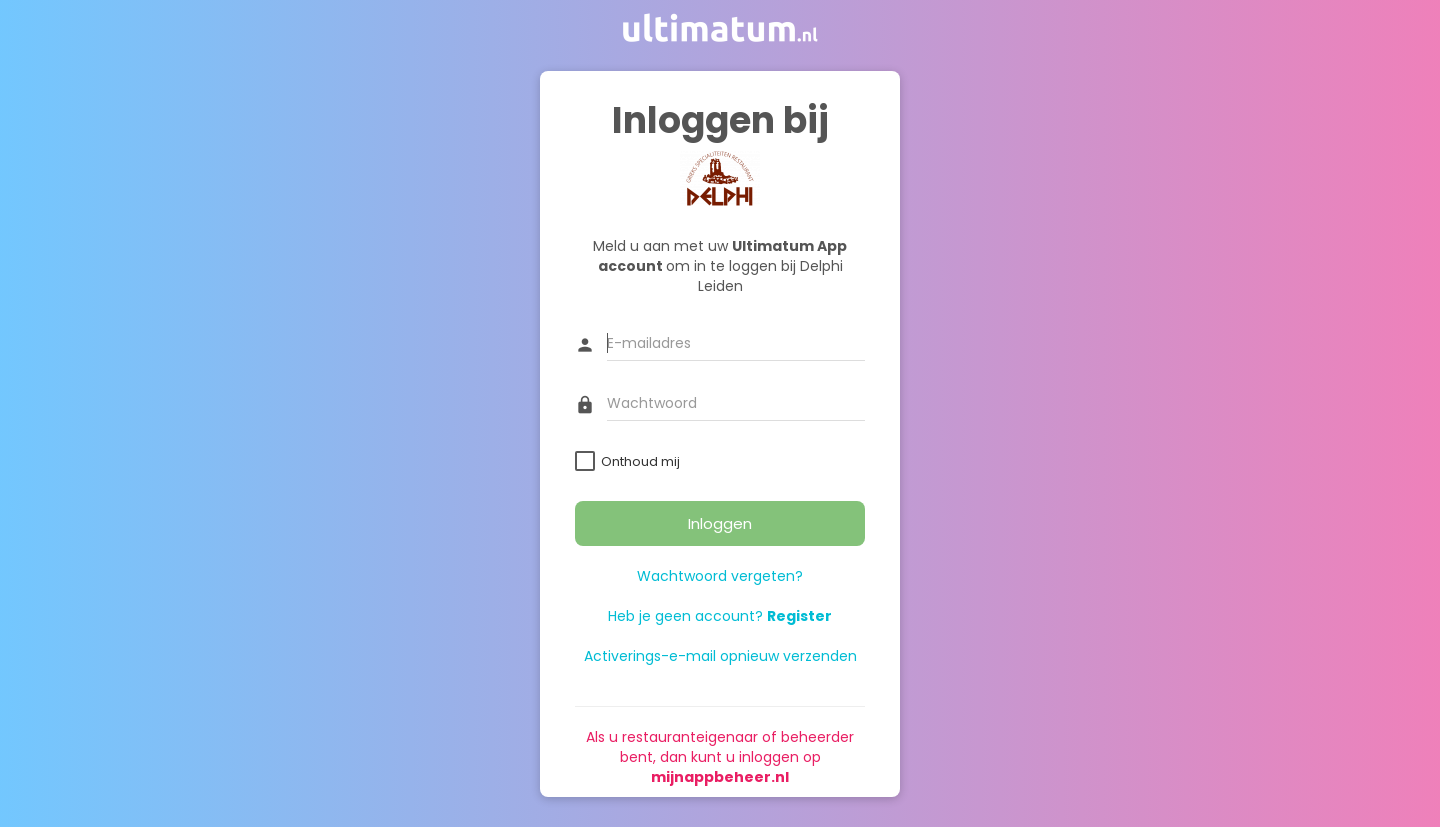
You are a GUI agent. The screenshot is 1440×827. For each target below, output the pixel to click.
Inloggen (720, 523)
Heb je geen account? (720, 616)
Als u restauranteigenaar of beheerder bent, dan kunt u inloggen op (720, 757)
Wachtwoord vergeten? (720, 576)
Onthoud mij (640, 461)
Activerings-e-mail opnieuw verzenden (720, 656)
